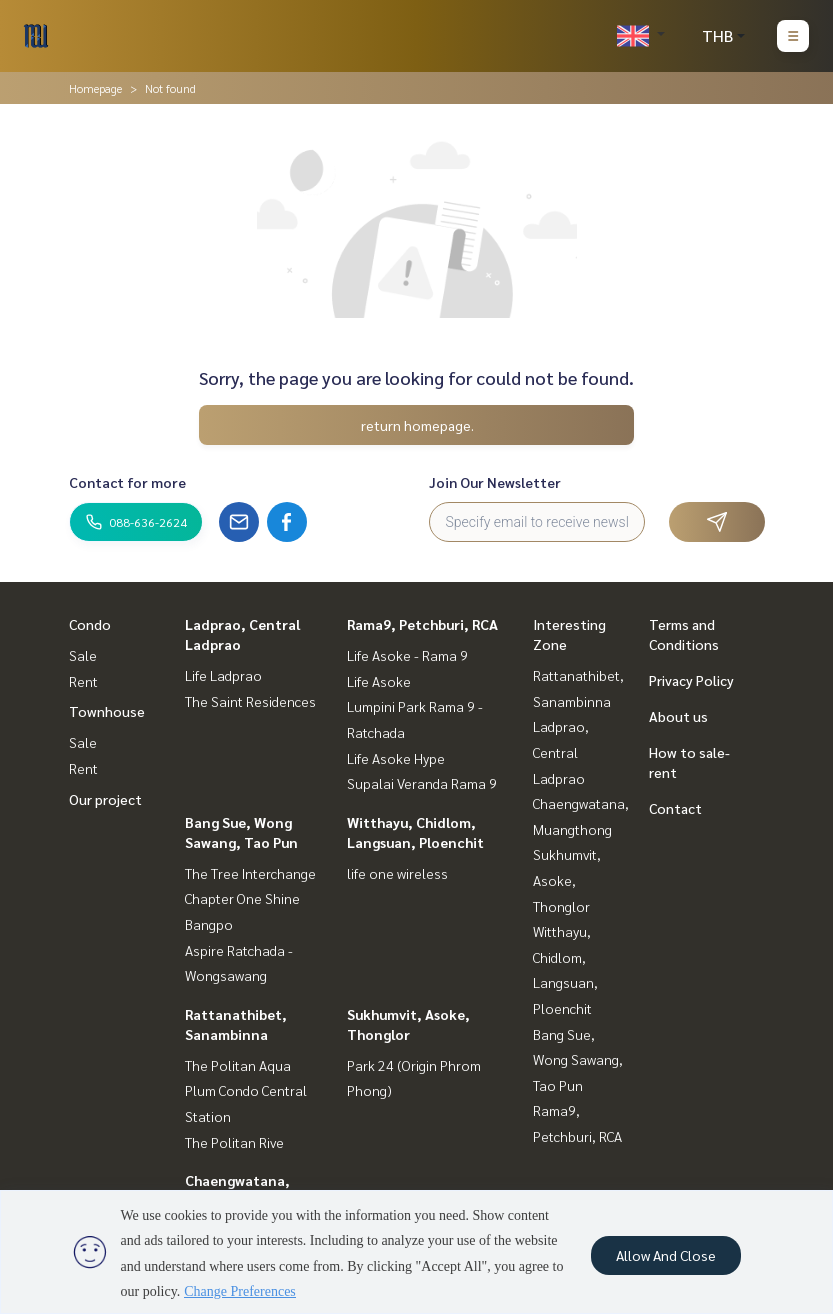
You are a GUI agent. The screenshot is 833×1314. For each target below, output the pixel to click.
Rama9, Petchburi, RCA (422, 624)
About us (678, 716)
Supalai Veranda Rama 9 (422, 783)
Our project (105, 799)
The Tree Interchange (250, 873)
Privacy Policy (691, 680)
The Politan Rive (234, 1142)
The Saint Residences (250, 701)
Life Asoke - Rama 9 (407, 655)
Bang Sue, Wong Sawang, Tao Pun (578, 1059)
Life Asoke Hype (396, 758)
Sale (83, 655)
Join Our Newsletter (495, 482)
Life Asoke (379, 681)
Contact (675, 808)
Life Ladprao (223, 675)
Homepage (95, 88)
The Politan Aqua (238, 1065)
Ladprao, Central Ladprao (561, 751)
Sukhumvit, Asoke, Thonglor (567, 879)
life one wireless (397, 873)
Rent (83, 681)
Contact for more (127, 482)
